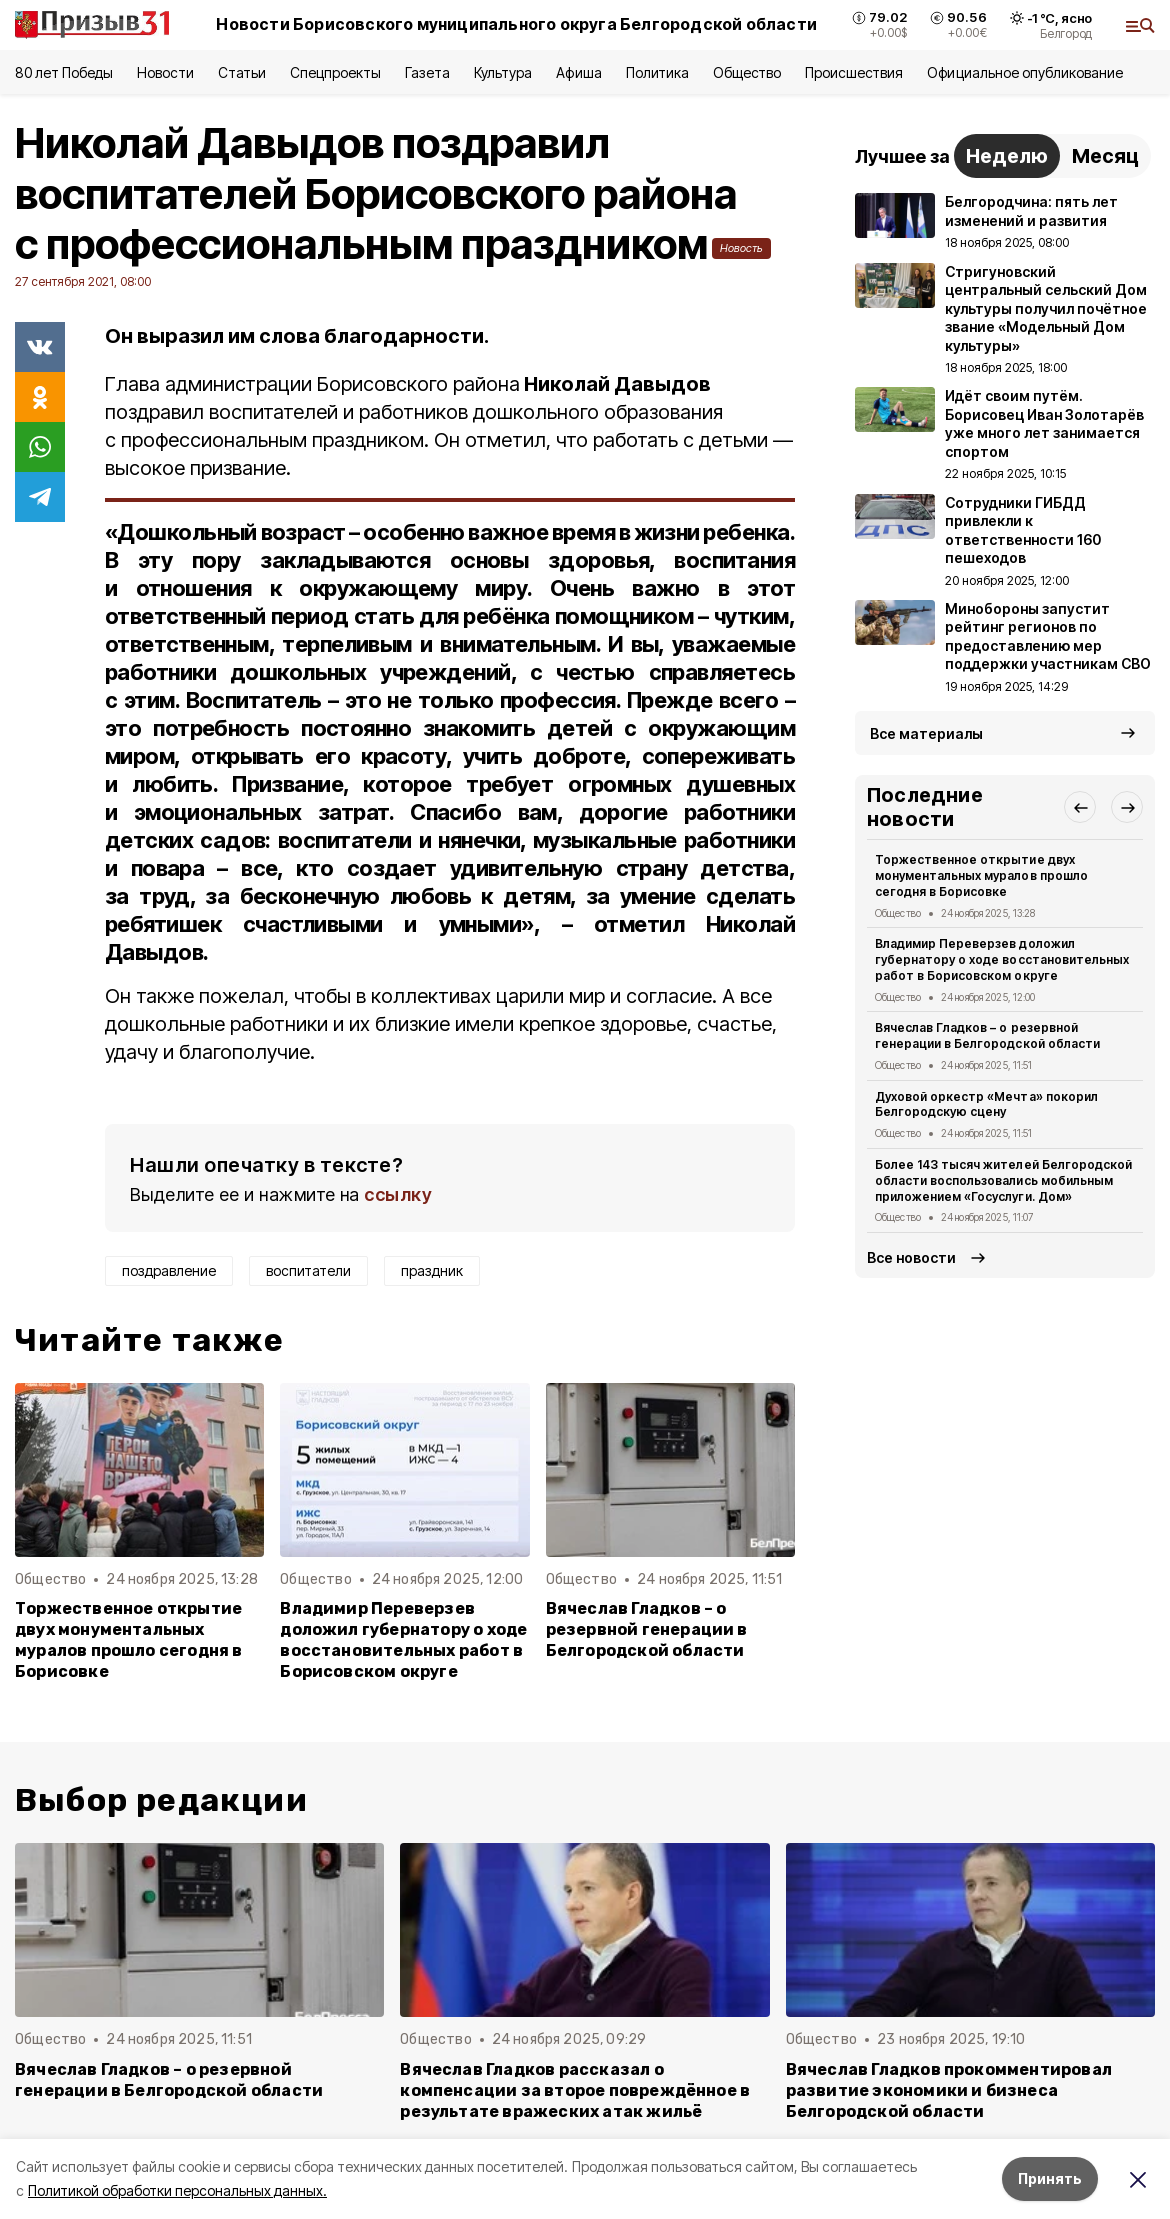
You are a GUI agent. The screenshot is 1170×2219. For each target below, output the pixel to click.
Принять (1050, 2178)
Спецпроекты (335, 72)
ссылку (398, 1194)
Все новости (911, 1257)
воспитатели (308, 1270)
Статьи (242, 72)
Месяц (1105, 156)
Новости (165, 72)
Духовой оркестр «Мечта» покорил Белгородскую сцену (986, 1104)
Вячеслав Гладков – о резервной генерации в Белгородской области (647, 1629)
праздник (432, 1270)
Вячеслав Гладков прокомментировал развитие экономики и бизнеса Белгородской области (949, 2090)
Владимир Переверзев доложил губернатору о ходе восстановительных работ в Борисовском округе (403, 1640)
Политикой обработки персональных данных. (177, 2190)
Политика (657, 72)
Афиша (578, 72)
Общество (747, 72)
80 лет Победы (64, 72)
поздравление (169, 1270)
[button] (1080, 807)
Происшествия (854, 72)
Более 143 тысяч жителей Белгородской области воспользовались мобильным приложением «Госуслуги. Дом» (1003, 1180)
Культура (503, 72)
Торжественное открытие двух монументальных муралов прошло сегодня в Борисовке (129, 1640)
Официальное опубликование (1025, 72)
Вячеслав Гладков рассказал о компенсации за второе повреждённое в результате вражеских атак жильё (575, 2090)
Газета (427, 72)
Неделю (1007, 156)
